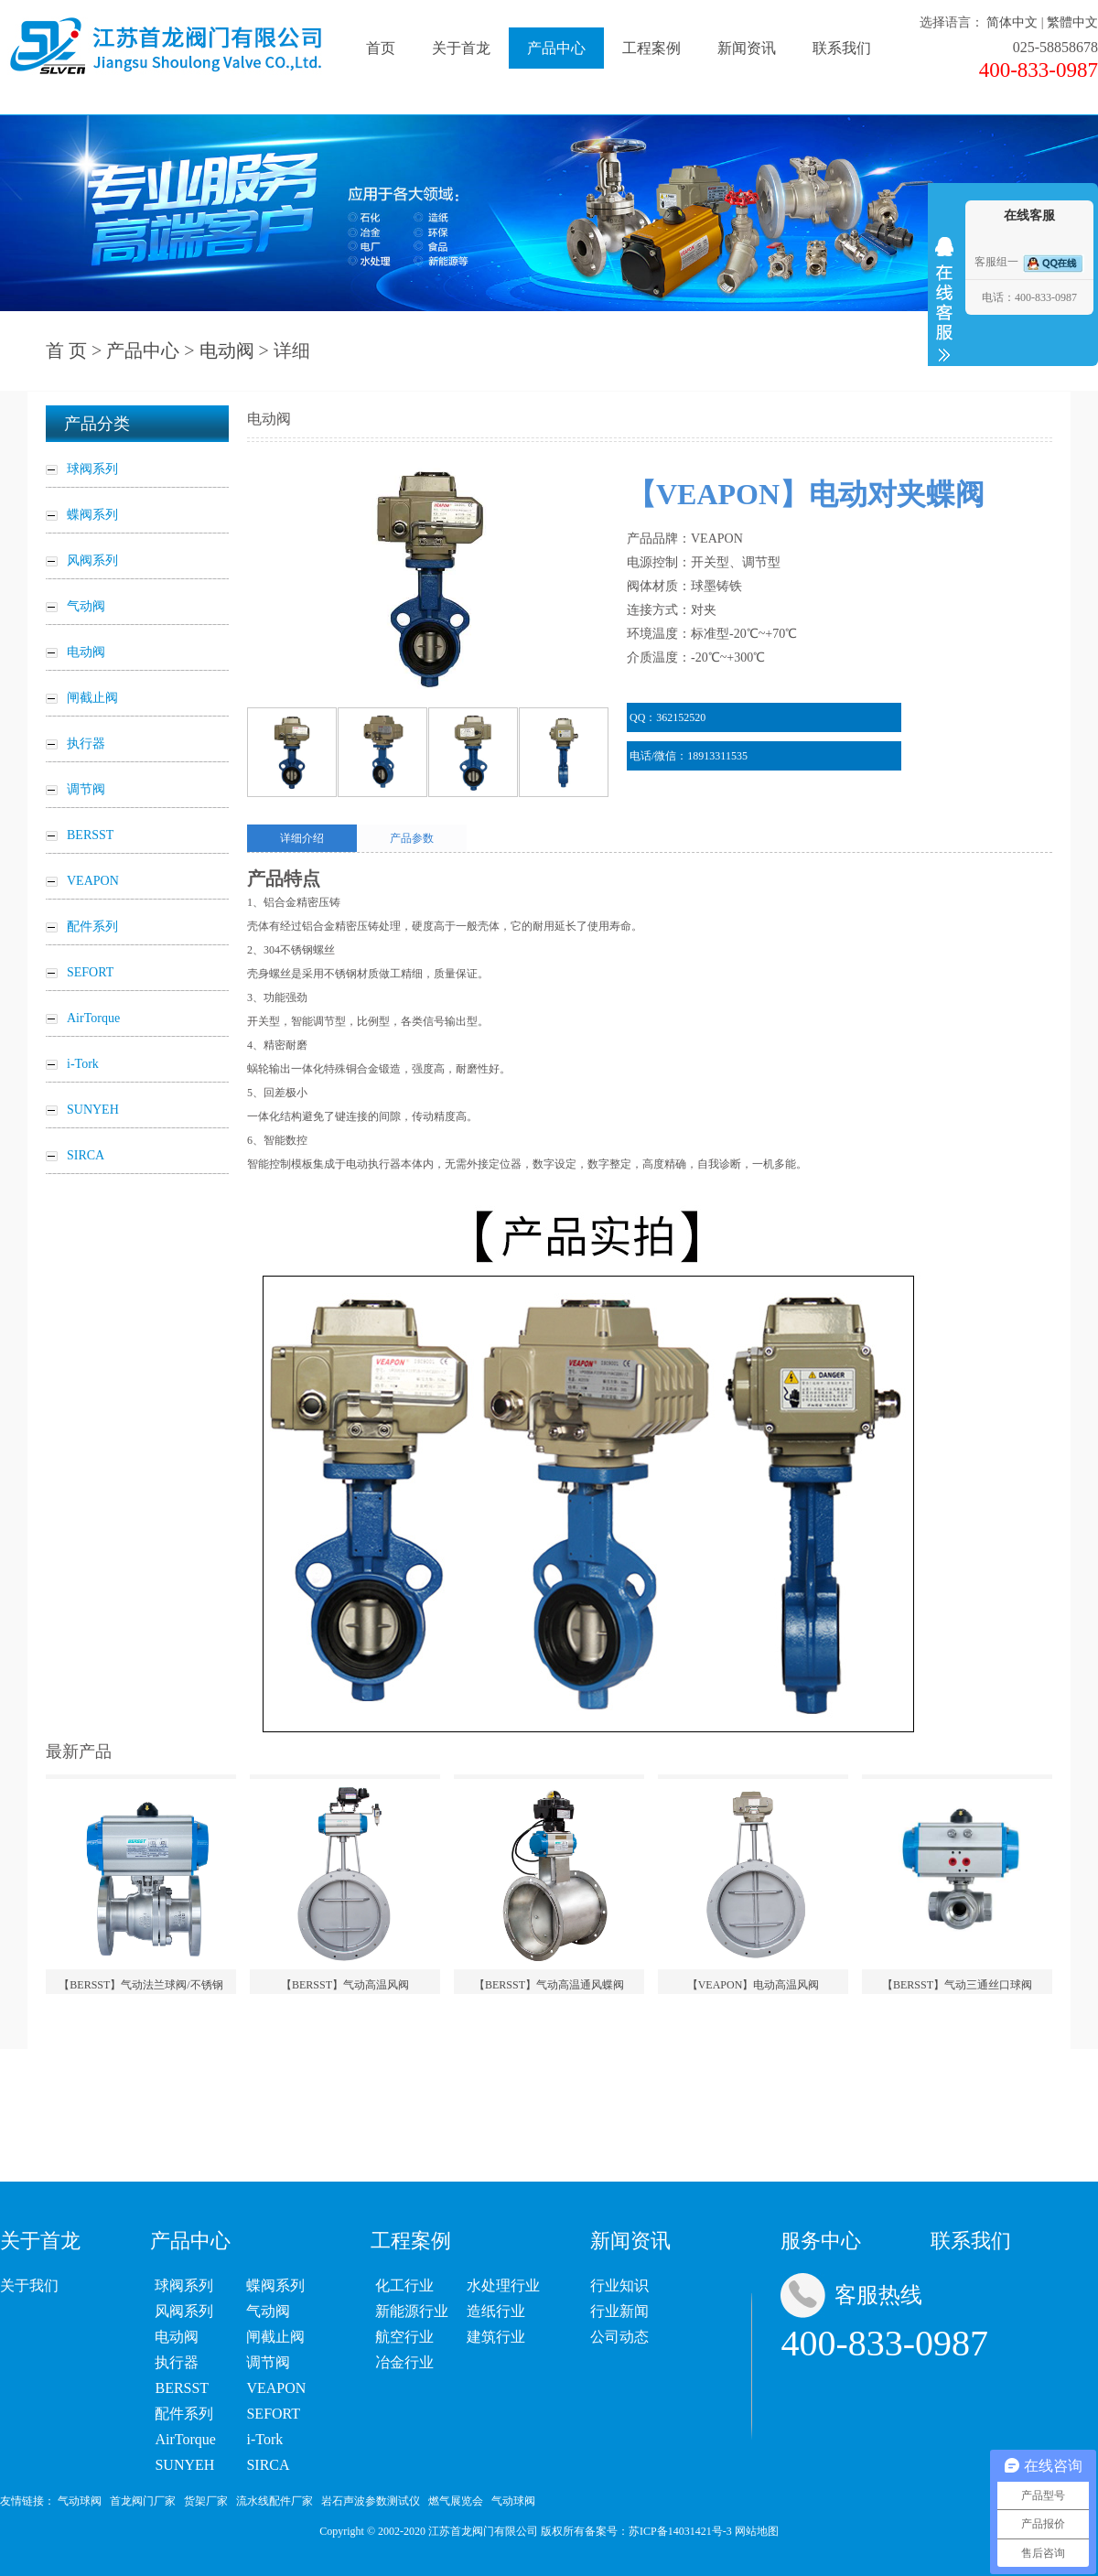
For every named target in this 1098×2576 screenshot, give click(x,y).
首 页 (66, 350)
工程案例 (651, 48)
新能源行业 (411, 2311)
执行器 (177, 2362)
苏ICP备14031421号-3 (680, 2531)
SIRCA (267, 2465)
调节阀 (268, 2362)
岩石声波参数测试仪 (370, 2501)
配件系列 (184, 2413)
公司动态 (619, 2336)
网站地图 (757, 2531)
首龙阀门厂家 (143, 2501)
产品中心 (556, 48)
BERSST (182, 2388)
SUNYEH (184, 2465)
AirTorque (185, 2439)
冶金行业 (404, 2362)
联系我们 (842, 48)
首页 (380, 48)
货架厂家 (206, 2501)
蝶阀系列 (275, 2285)
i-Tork (264, 2439)
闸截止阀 (275, 2336)
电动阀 (226, 350)
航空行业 (404, 2336)
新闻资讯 (746, 48)
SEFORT (273, 2413)
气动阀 (268, 2311)
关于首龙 (461, 48)
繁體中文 (1072, 22)
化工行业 (404, 2285)
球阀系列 (184, 2285)
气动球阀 (80, 2501)
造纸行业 (496, 2311)
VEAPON (276, 2388)
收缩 (944, 299)
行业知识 (619, 2285)
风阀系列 (184, 2311)
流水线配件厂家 (274, 2501)
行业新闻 (619, 2311)
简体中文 (1012, 22)
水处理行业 (503, 2285)
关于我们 (29, 2285)
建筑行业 (496, 2336)
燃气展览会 (455, 2501)
